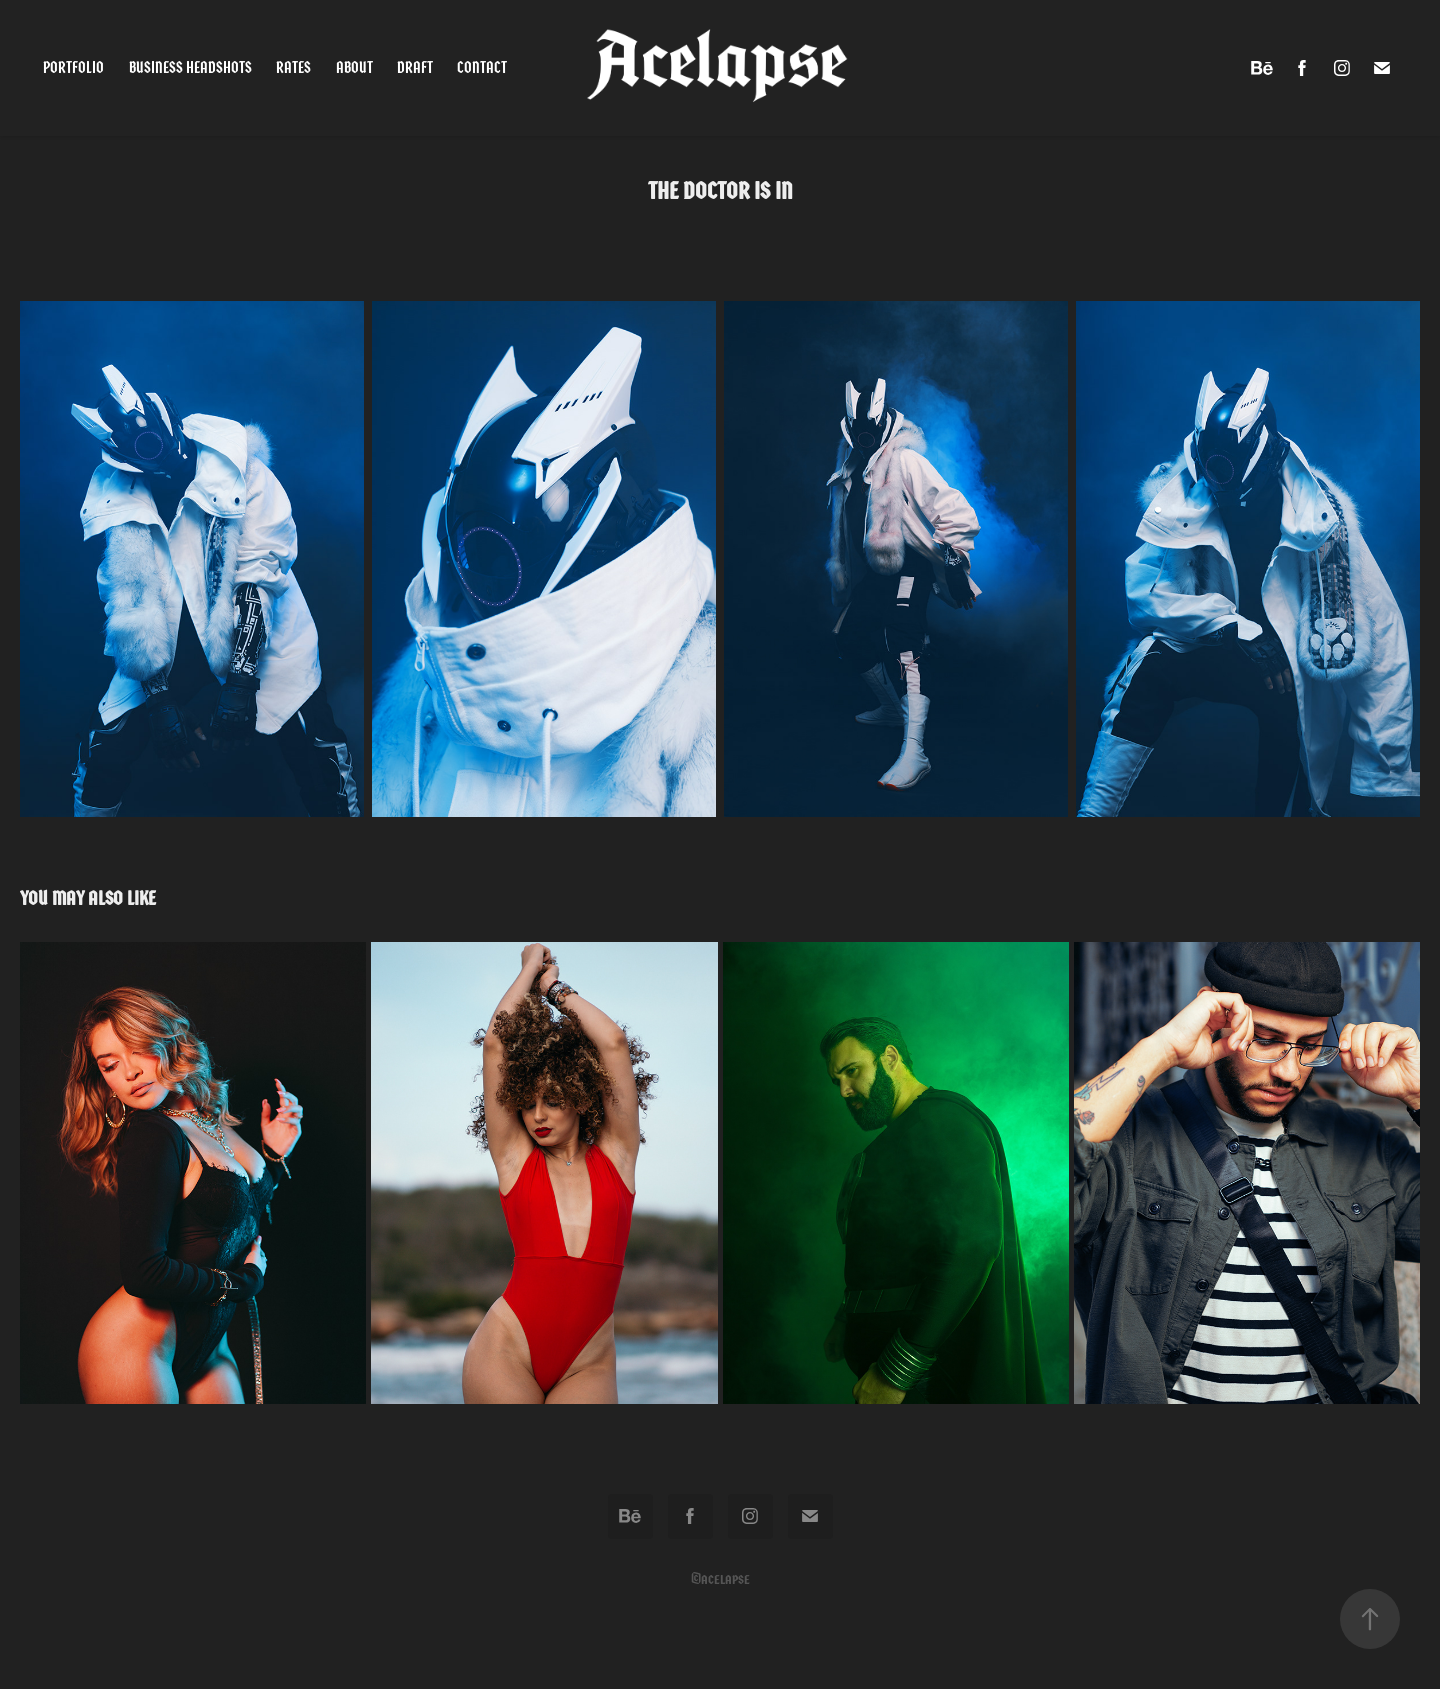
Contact (482, 67)
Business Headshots (190, 67)
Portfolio (73, 67)
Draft (415, 67)
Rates (293, 67)
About (354, 67)
